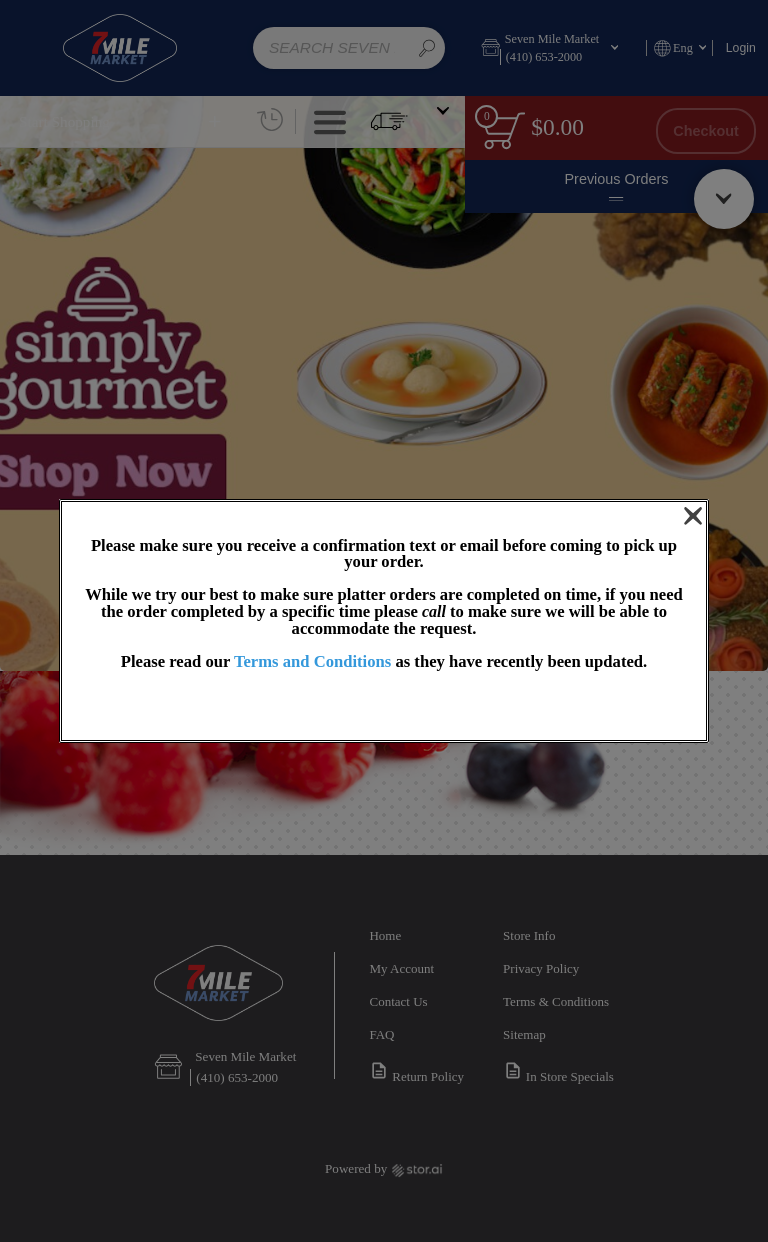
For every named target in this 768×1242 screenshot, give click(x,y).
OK (384, 706)
